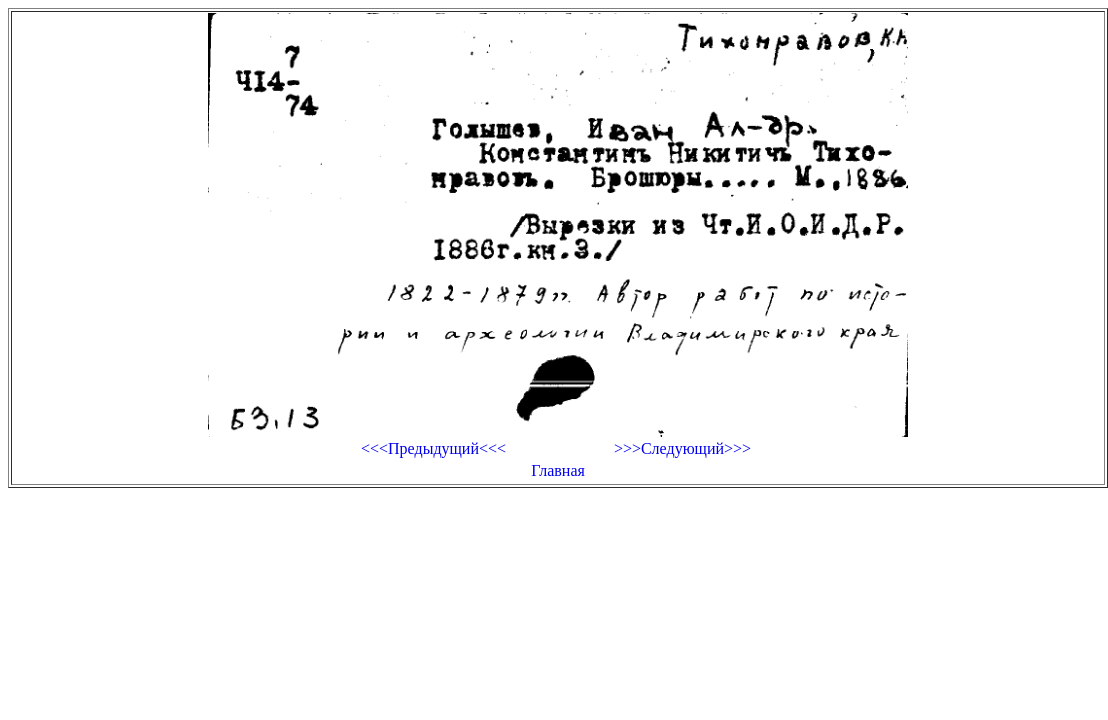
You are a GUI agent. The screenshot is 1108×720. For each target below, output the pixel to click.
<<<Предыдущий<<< (433, 448)
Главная (558, 470)
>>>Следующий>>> (682, 448)
